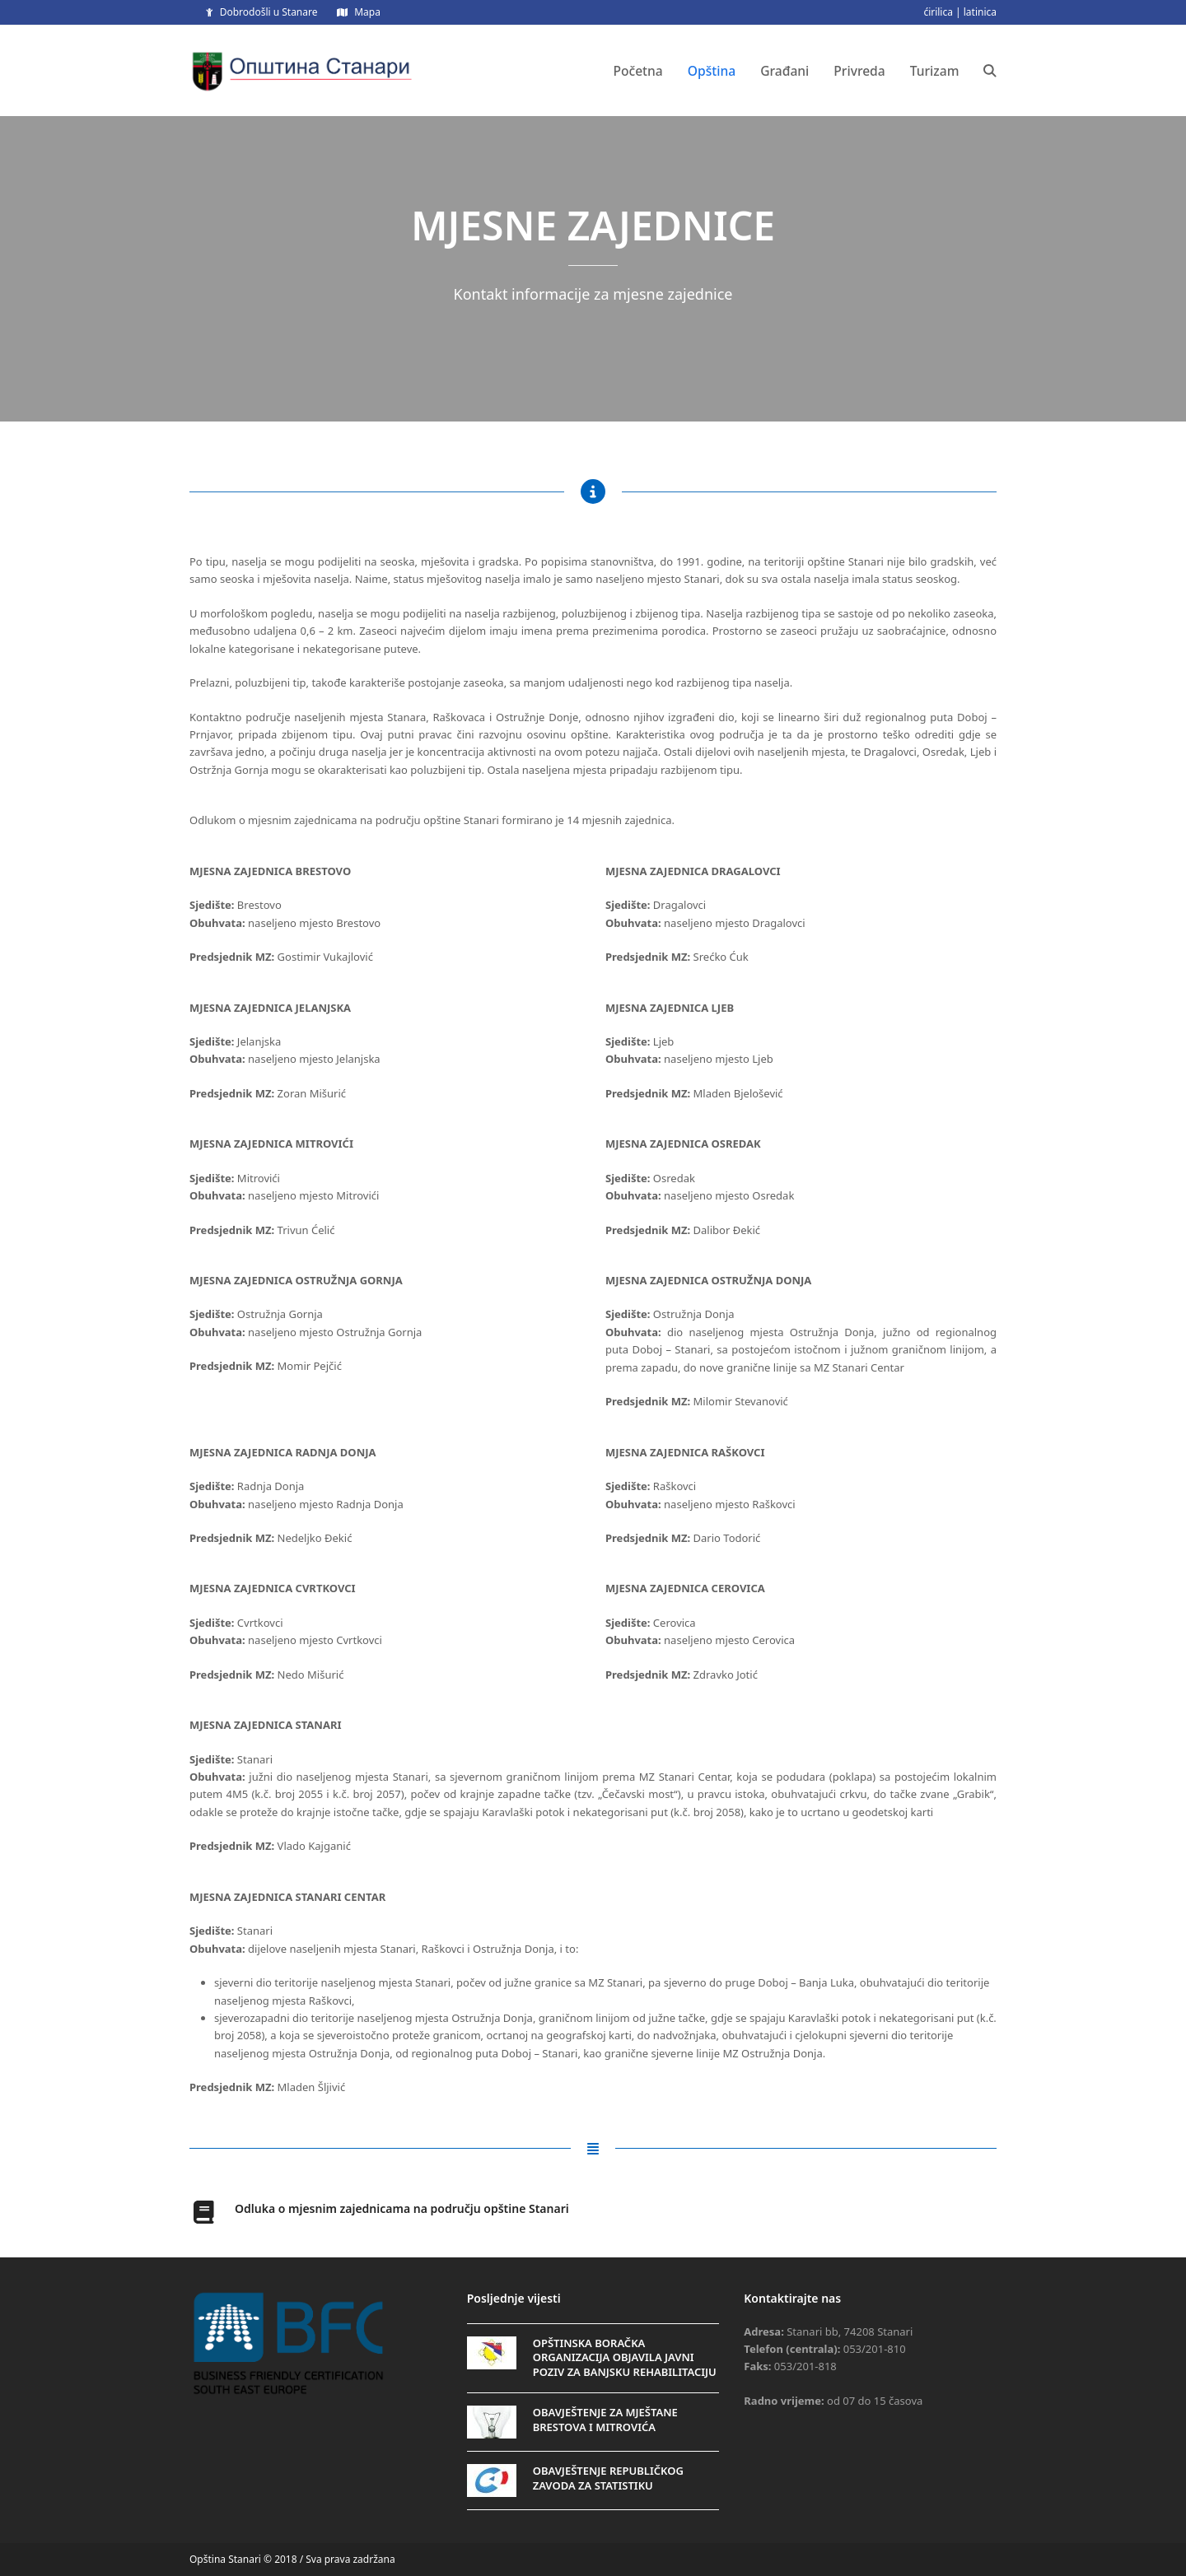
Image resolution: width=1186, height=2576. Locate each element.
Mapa (367, 12)
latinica (980, 12)
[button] (990, 71)
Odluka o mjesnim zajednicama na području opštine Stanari (402, 2208)
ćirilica (938, 12)
